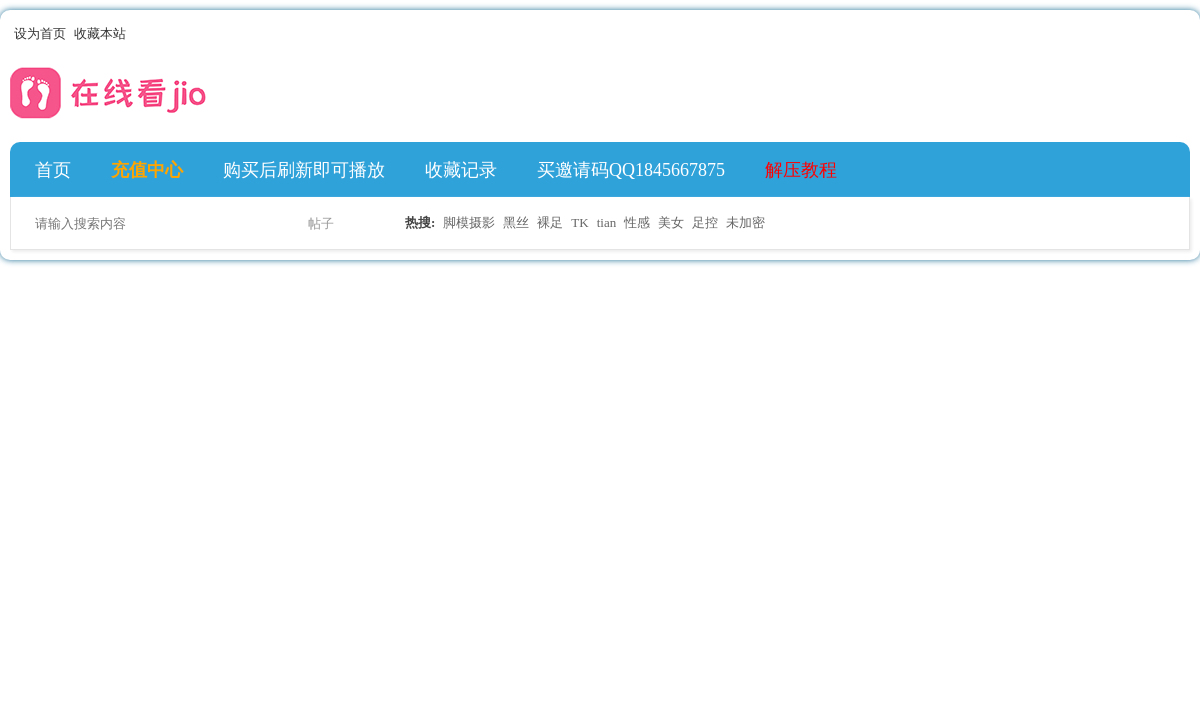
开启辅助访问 (1162, 34)
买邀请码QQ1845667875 (631, 170)
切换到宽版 (1178, 34)
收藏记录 (461, 170)
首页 (53, 170)
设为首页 (40, 33)
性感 (637, 222)
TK (579, 222)
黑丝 (516, 222)
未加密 (745, 222)
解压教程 (801, 170)
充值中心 (147, 170)
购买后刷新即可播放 (304, 170)
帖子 (321, 223)
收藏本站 (100, 33)
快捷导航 (1168, 170)
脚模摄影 (469, 222)
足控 (705, 222)
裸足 (550, 222)
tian (607, 222)
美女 (671, 222)
